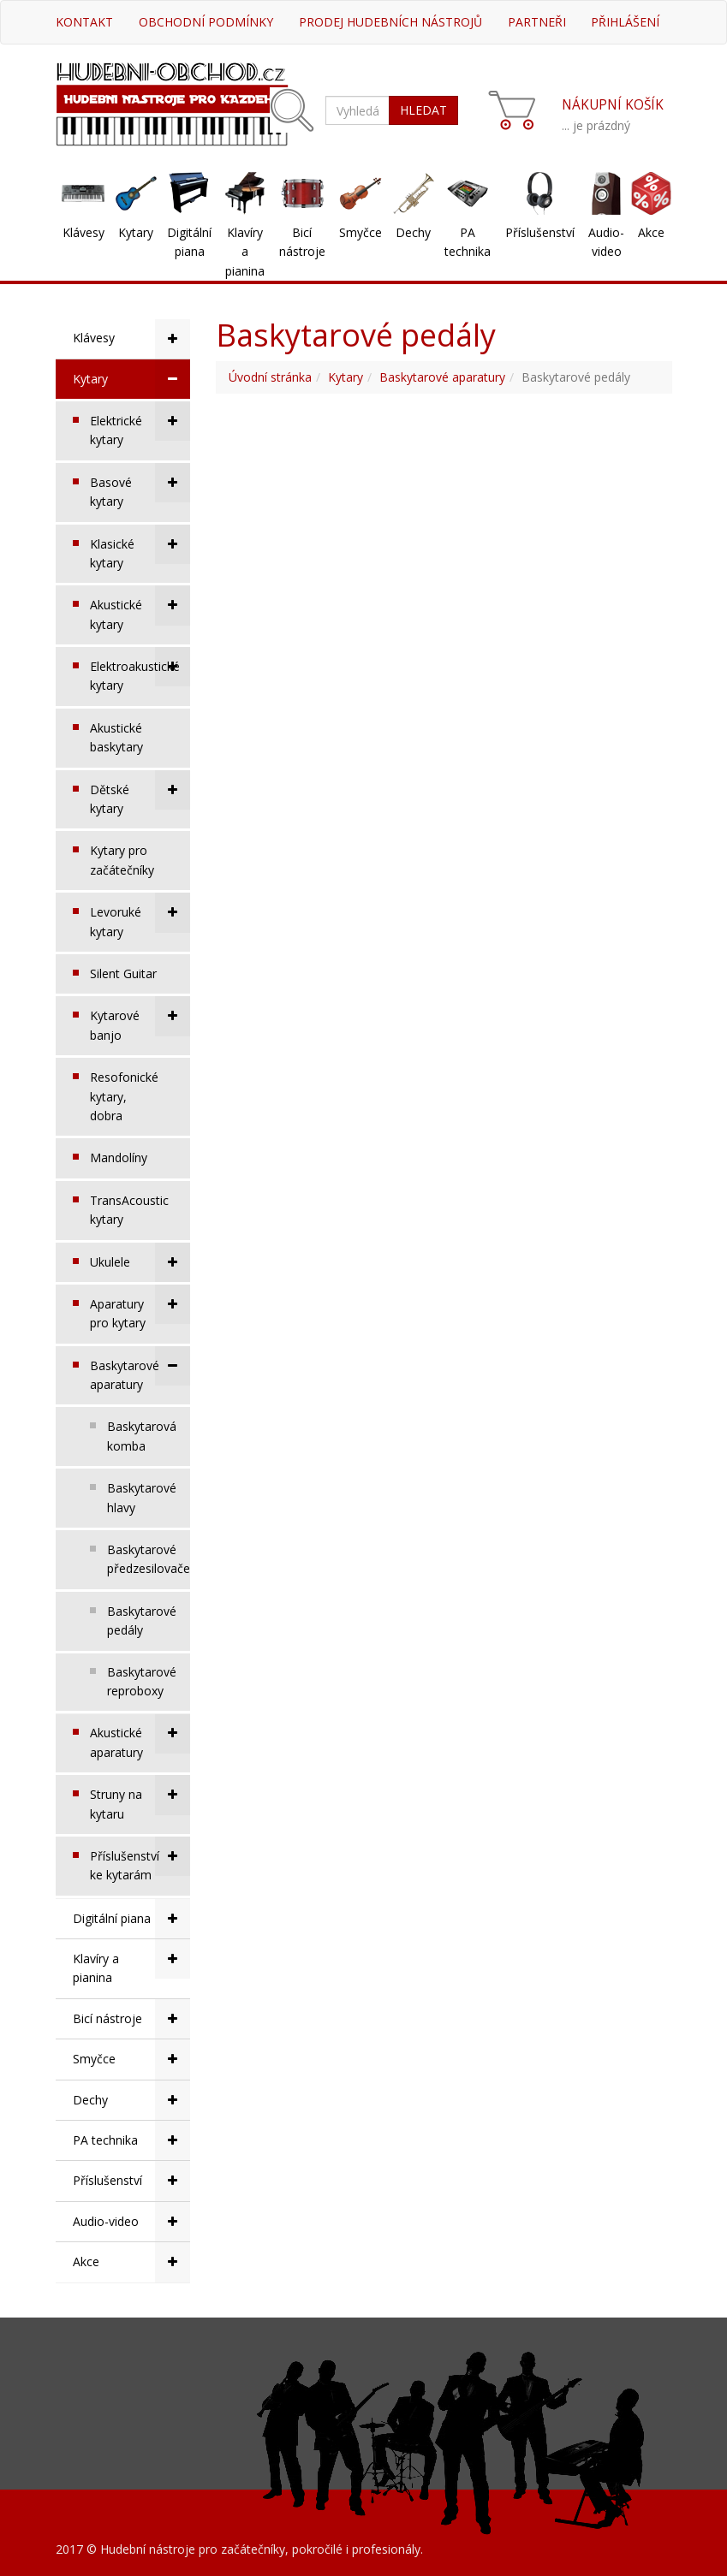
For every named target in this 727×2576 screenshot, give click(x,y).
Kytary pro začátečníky (122, 859)
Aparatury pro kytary (140, 1308)
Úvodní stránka (270, 377)
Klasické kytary (140, 548)
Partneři (537, 22)
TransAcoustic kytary (129, 1209)
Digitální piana (189, 241)
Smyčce (360, 232)
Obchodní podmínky (206, 22)
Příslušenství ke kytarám (140, 1860)
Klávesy (83, 232)
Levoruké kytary (140, 916)
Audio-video (606, 241)
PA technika (467, 241)
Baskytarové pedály (141, 1620)
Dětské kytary (140, 793)
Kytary (135, 232)
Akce (651, 232)
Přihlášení (625, 22)
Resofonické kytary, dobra (124, 1096)
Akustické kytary (140, 608)
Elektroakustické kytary (140, 670)
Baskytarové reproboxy (141, 1681)
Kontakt (84, 22)
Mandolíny (118, 1157)
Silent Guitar (123, 973)
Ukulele (140, 1262)
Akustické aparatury (140, 1736)
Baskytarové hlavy (141, 1497)
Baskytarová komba (141, 1435)
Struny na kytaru (140, 1798)
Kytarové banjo (140, 1019)
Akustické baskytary (116, 737)
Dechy (413, 232)
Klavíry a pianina (245, 251)
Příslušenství (540, 232)
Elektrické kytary (140, 424)
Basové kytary (140, 486)
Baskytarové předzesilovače (148, 1558)
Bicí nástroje (302, 241)
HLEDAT (423, 110)
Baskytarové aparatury (140, 1369)
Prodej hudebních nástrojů (390, 22)
